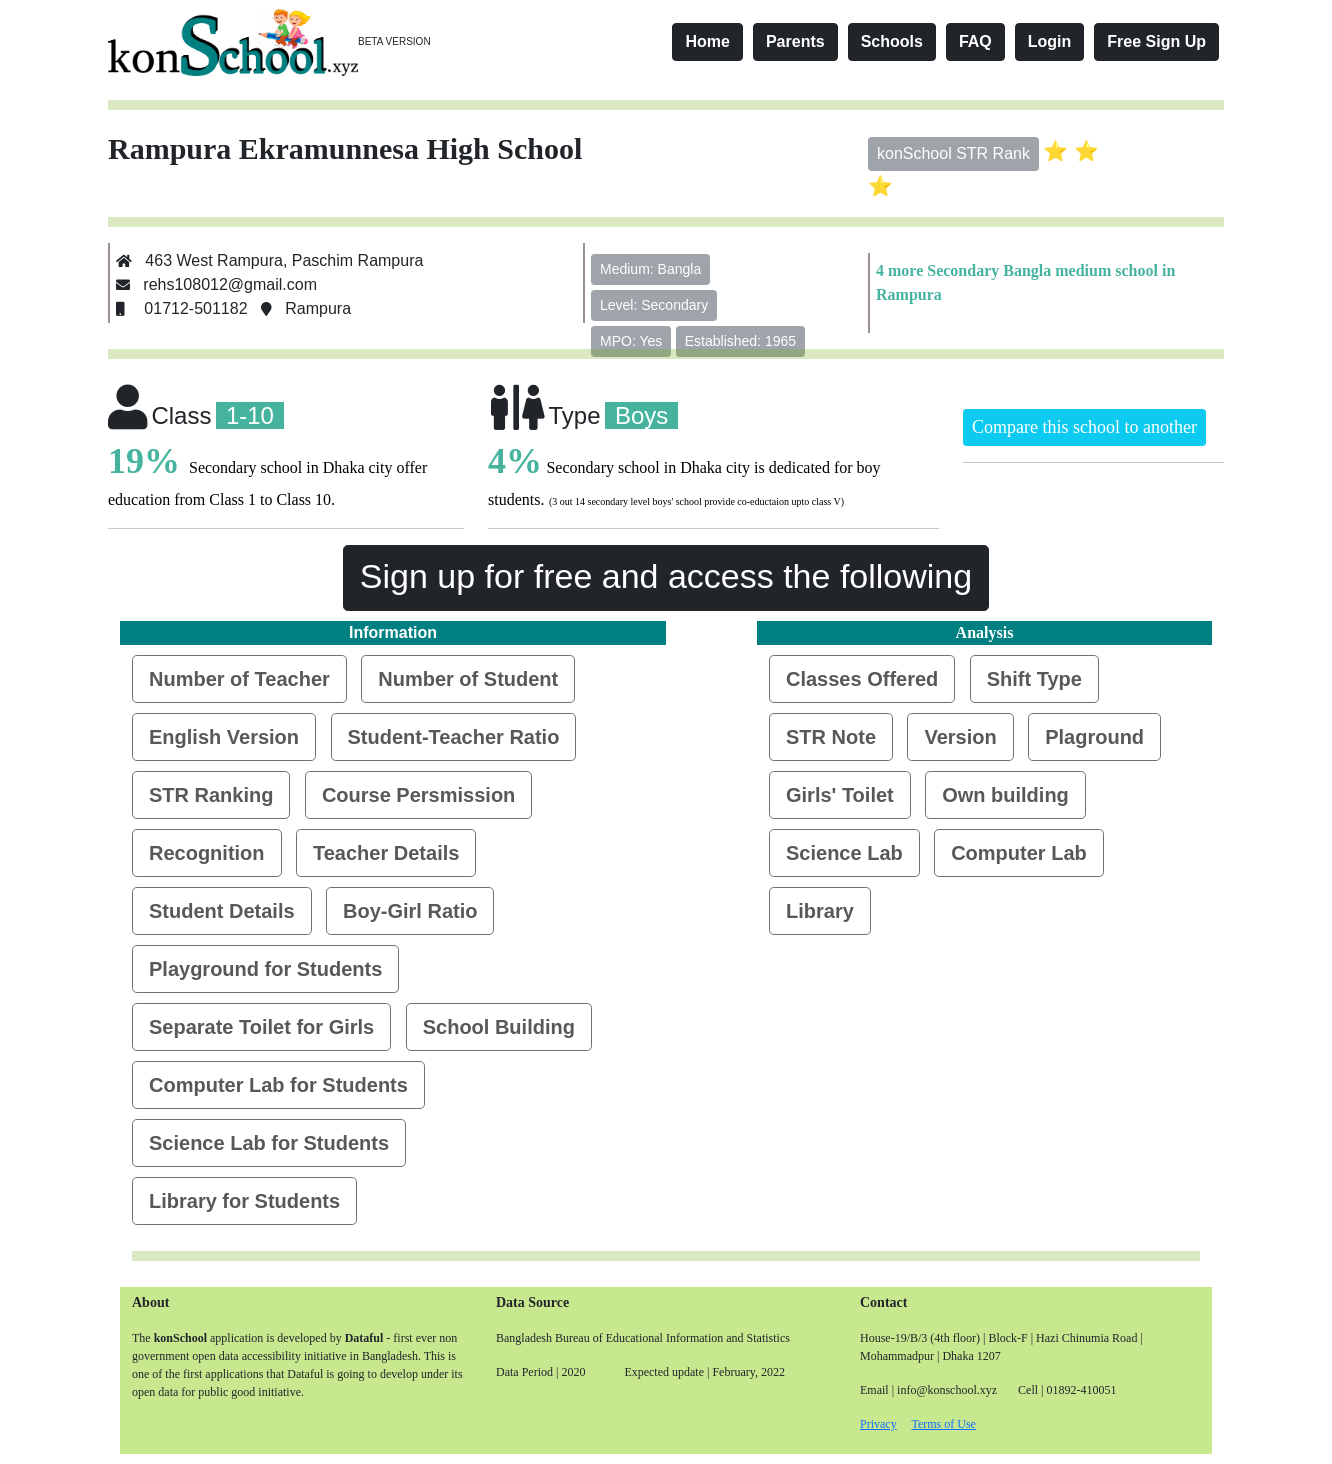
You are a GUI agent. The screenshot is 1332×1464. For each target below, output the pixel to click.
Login (1050, 41)
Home (707, 41)
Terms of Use (943, 1424)
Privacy (878, 1424)
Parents (795, 41)
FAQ (975, 41)
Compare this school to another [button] (1084, 427)
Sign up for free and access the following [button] (666, 576)
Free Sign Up (1156, 41)
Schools (892, 41)
